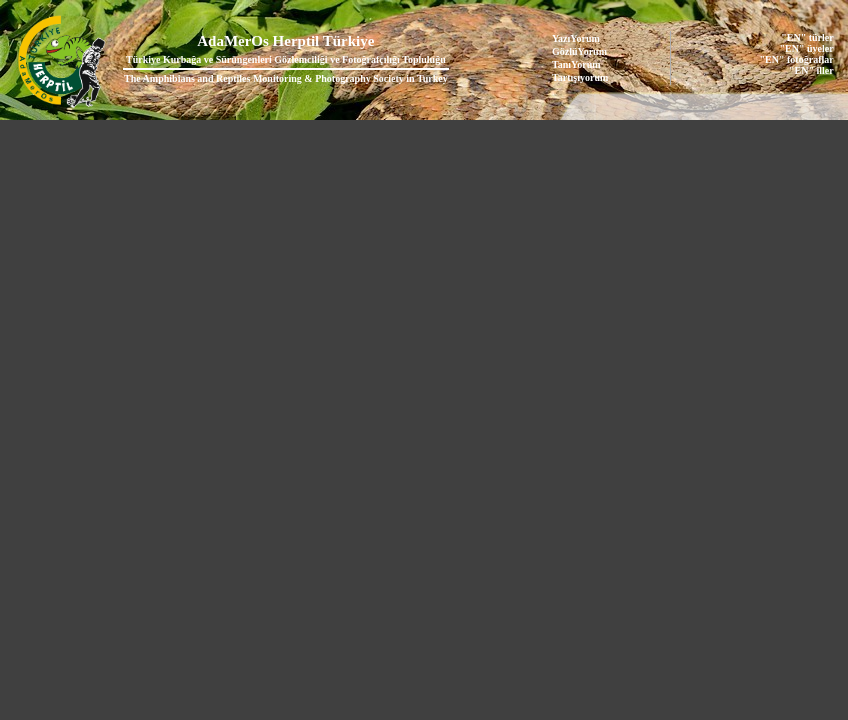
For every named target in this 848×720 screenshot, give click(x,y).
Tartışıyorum (580, 77)
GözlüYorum (579, 51)
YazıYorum (576, 38)
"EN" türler (807, 37)
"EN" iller (811, 70)
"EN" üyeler (807, 48)
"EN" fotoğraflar (797, 59)
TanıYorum (576, 64)
